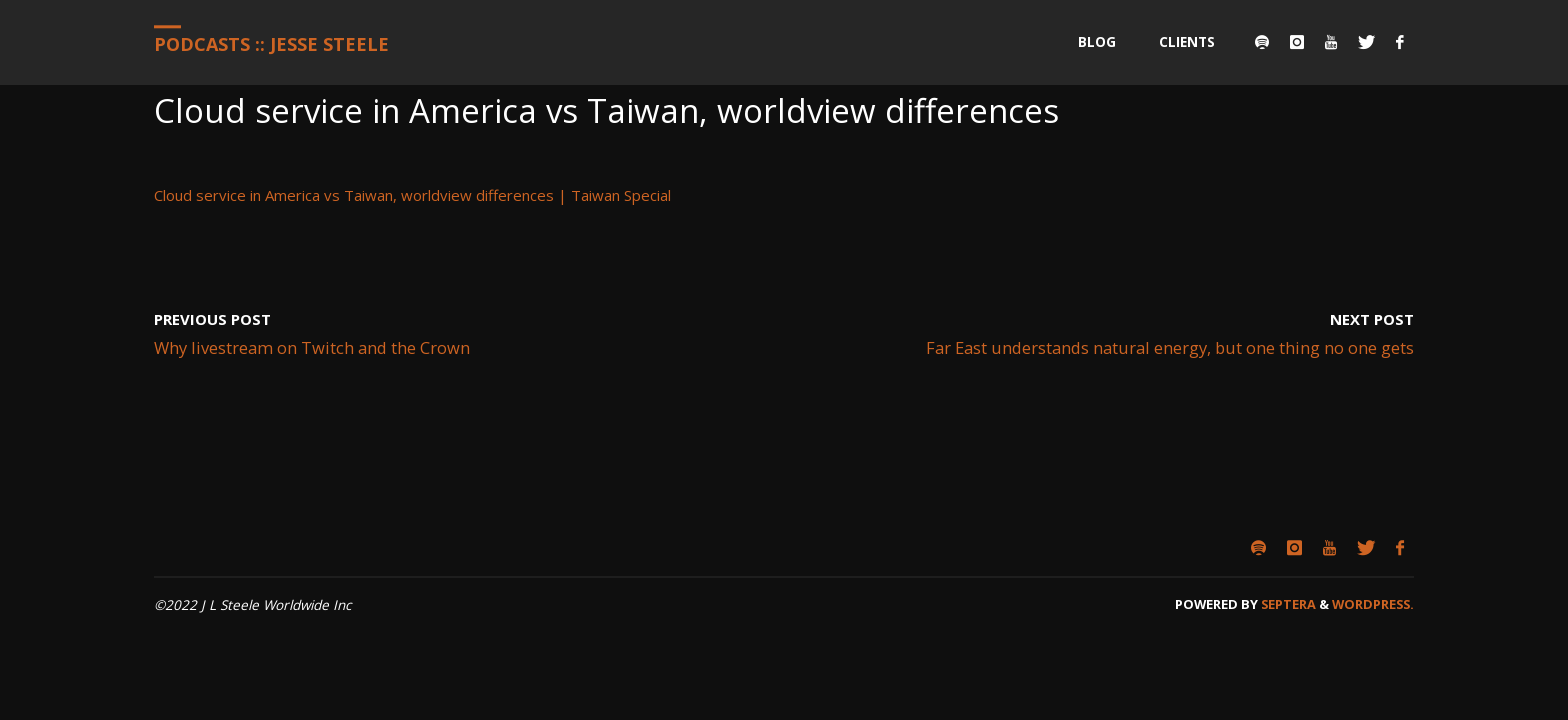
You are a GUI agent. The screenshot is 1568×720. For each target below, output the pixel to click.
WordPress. (1373, 604)
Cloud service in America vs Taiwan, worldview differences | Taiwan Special (412, 195)
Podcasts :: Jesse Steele (271, 44)
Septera (1287, 604)
